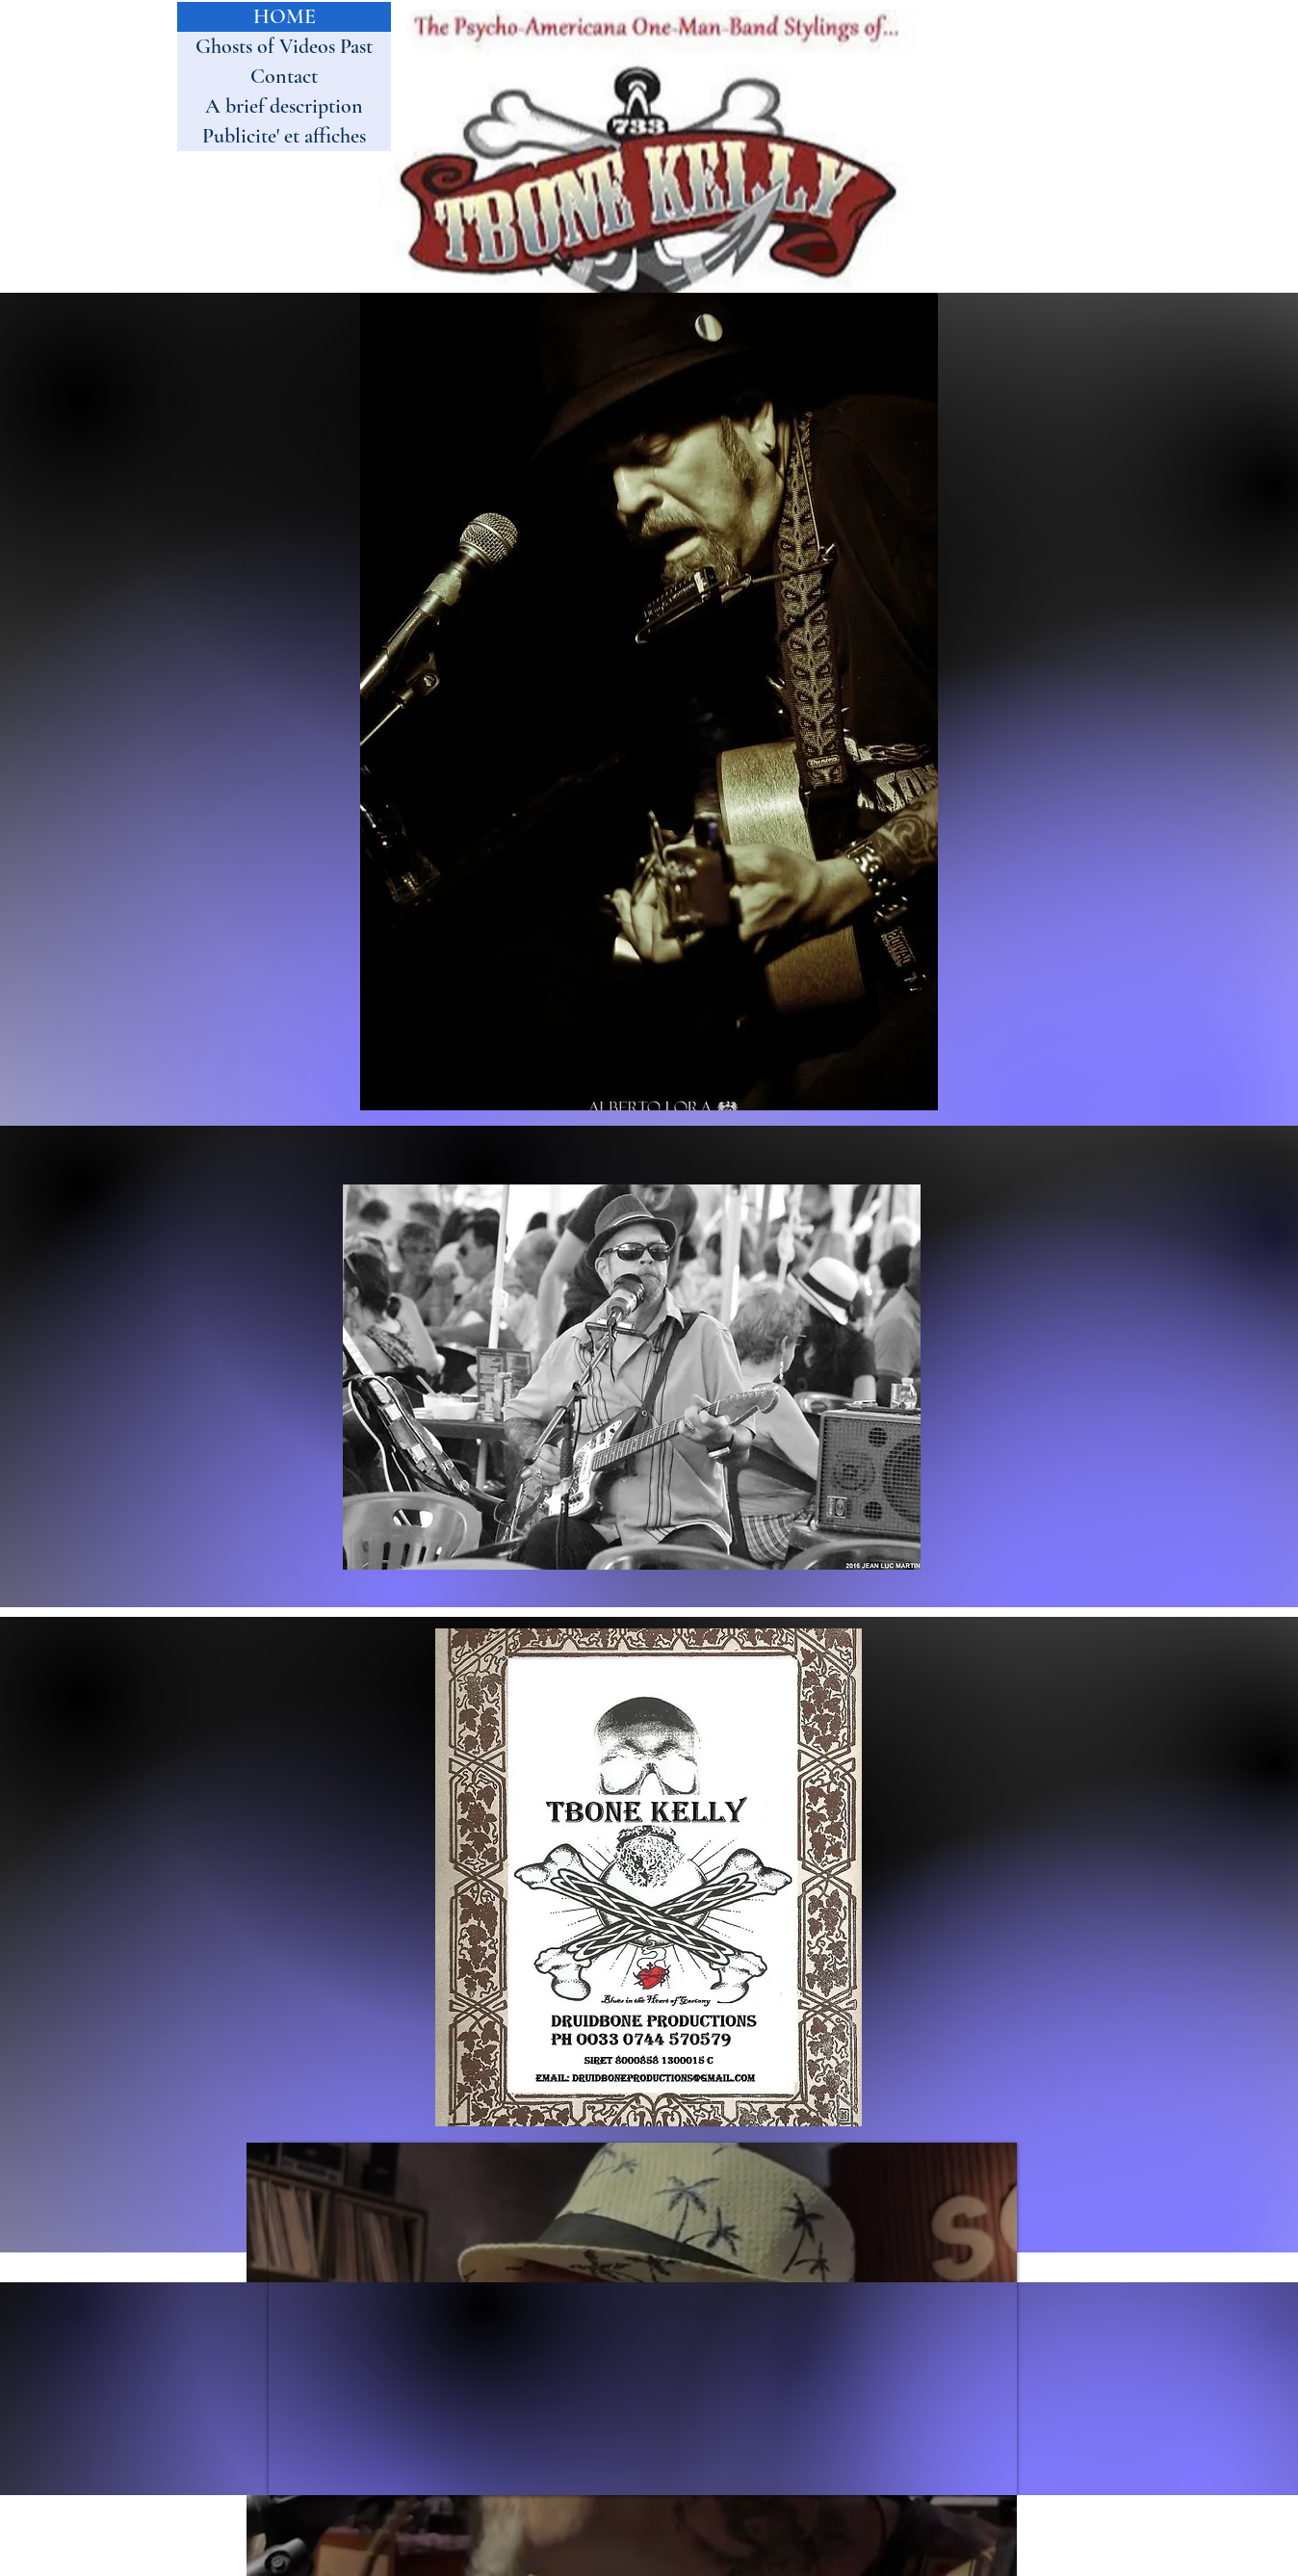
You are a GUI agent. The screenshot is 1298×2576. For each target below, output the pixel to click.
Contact (284, 76)
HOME (284, 16)
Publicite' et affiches (284, 135)
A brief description (284, 105)
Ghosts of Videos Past (284, 46)
